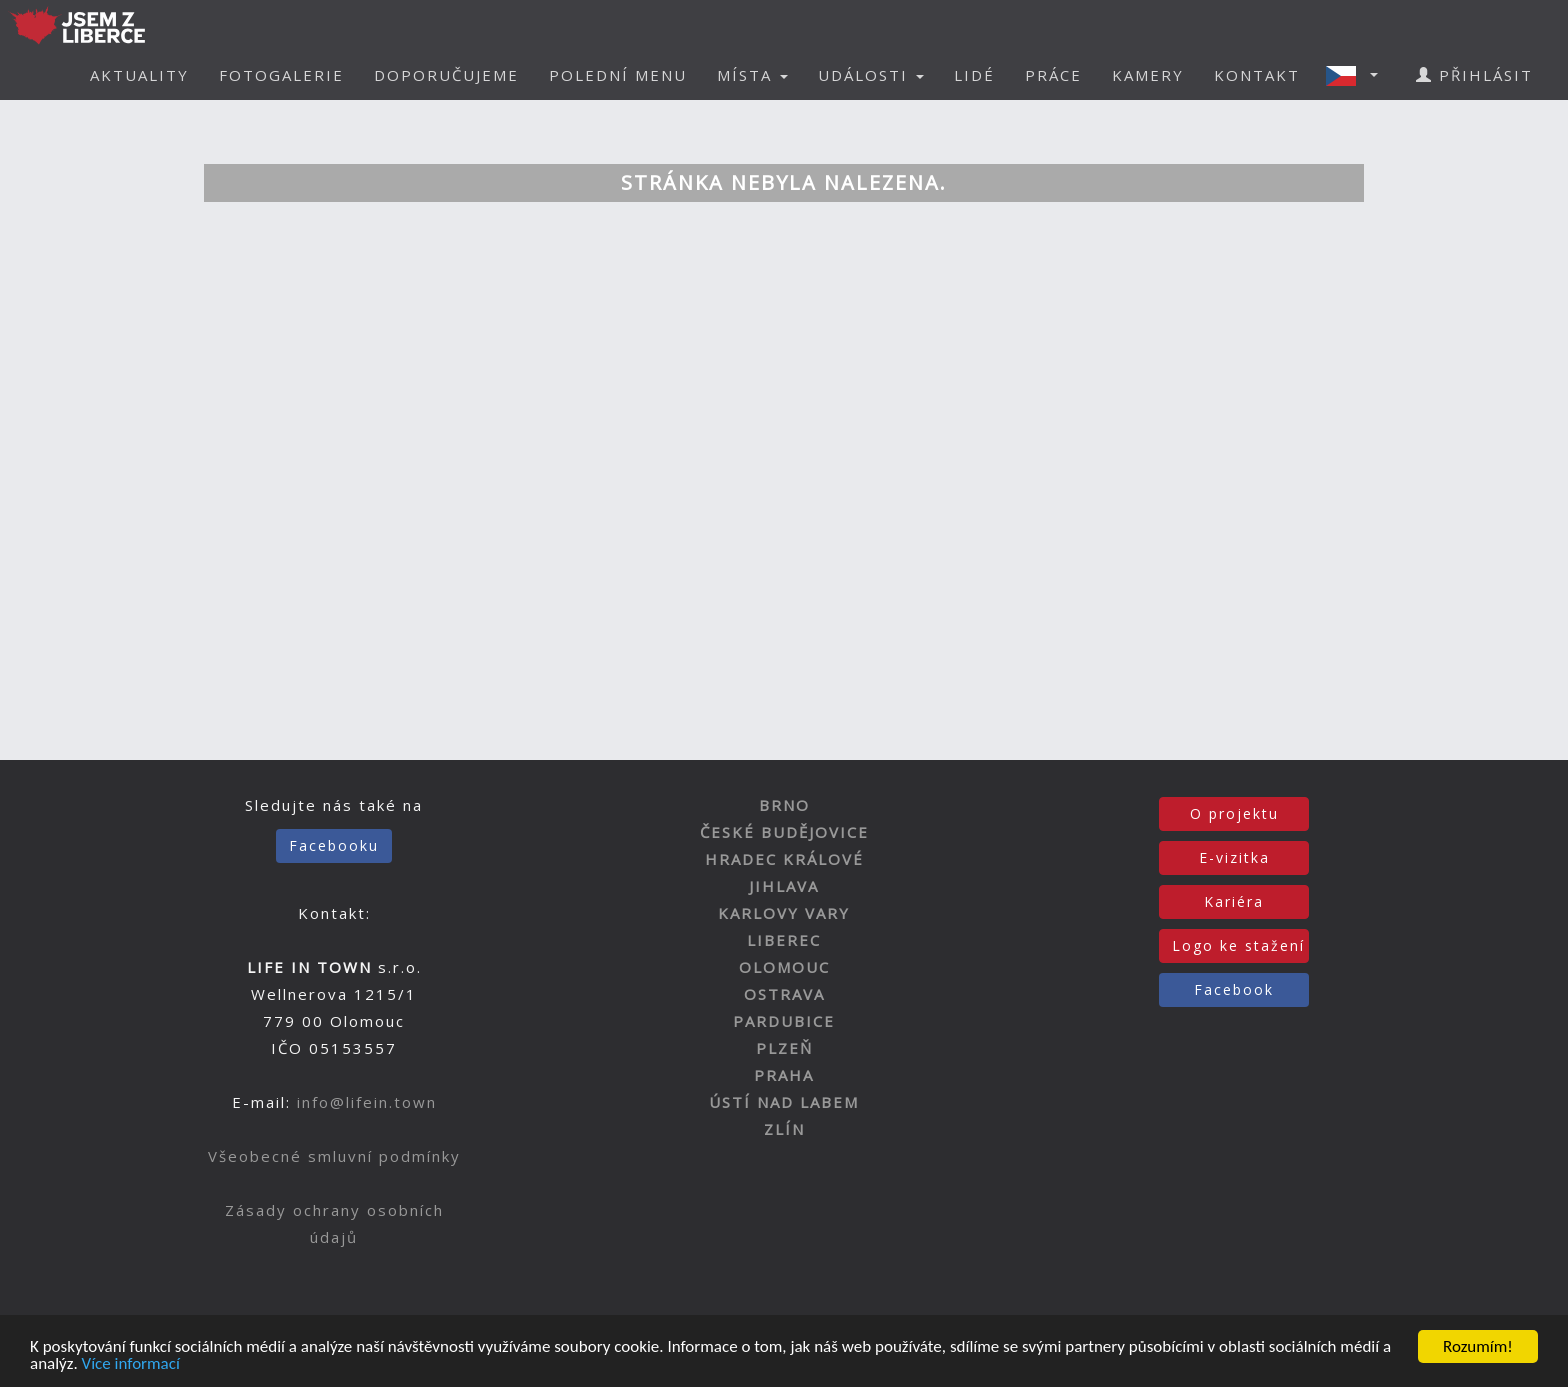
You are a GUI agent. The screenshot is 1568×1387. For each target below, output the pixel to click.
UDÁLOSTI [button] (871, 75)
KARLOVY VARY (784, 913)
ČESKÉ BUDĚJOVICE (784, 832)
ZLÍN (784, 1129)
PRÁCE (1053, 75)
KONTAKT (1257, 75)
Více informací (131, 1364)
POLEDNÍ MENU (618, 75)
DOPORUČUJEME (446, 75)
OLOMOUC (784, 967)
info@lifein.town (367, 1102)
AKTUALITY (139, 75)
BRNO (784, 805)
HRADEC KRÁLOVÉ (784, 859)
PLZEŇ (784, 1048)
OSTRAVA (784, 994)
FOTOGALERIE (281, 75)
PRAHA (784, 1075)
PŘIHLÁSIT (1474, 75)
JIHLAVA (784, 886)
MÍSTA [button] (752, 75)
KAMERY (1148, 75)
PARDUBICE (784, 1021)
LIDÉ (974, 75)
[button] (1358, 75)
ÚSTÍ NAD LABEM (784, 1102)
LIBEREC (784, 940)
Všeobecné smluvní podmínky (334, 1156)
